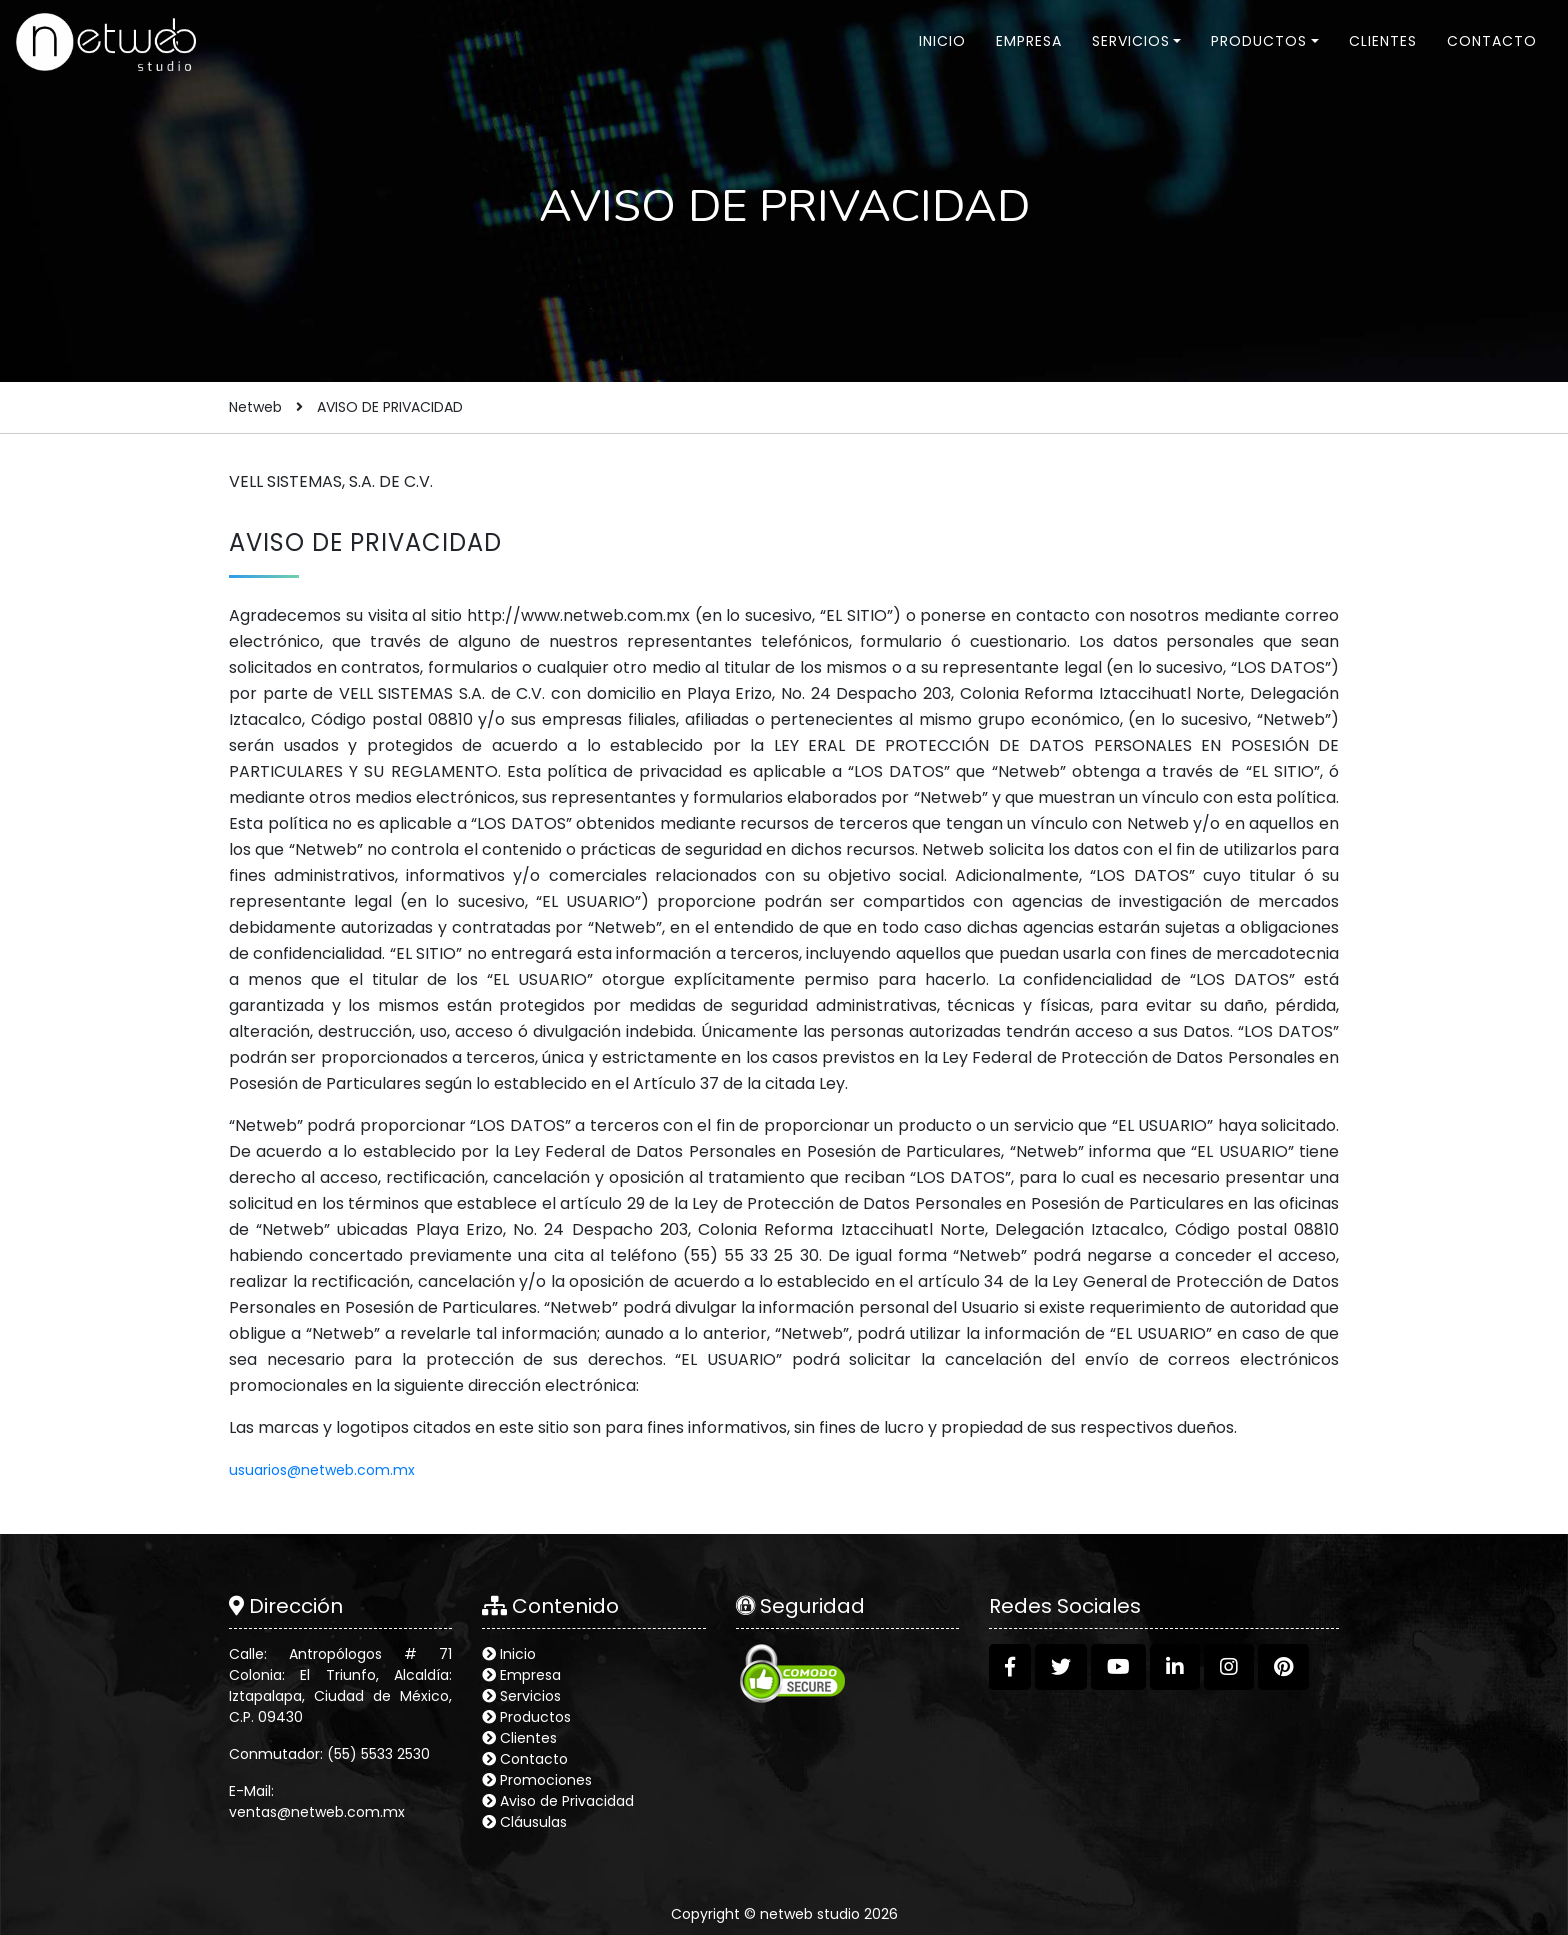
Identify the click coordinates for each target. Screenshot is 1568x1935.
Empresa (1029, 41)
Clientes (1383, 41)
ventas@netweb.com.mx (317, 1812)
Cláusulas (533, 1822)
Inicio (942, 41)
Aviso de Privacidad (567, 1801)
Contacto (534, 1759)
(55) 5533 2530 (378, 1754)
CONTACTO (1492, 41)
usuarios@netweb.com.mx (322, 1470)
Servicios (1131, 41)
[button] (1010, 1667)
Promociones (546, 1780)
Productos (1259, 41)
